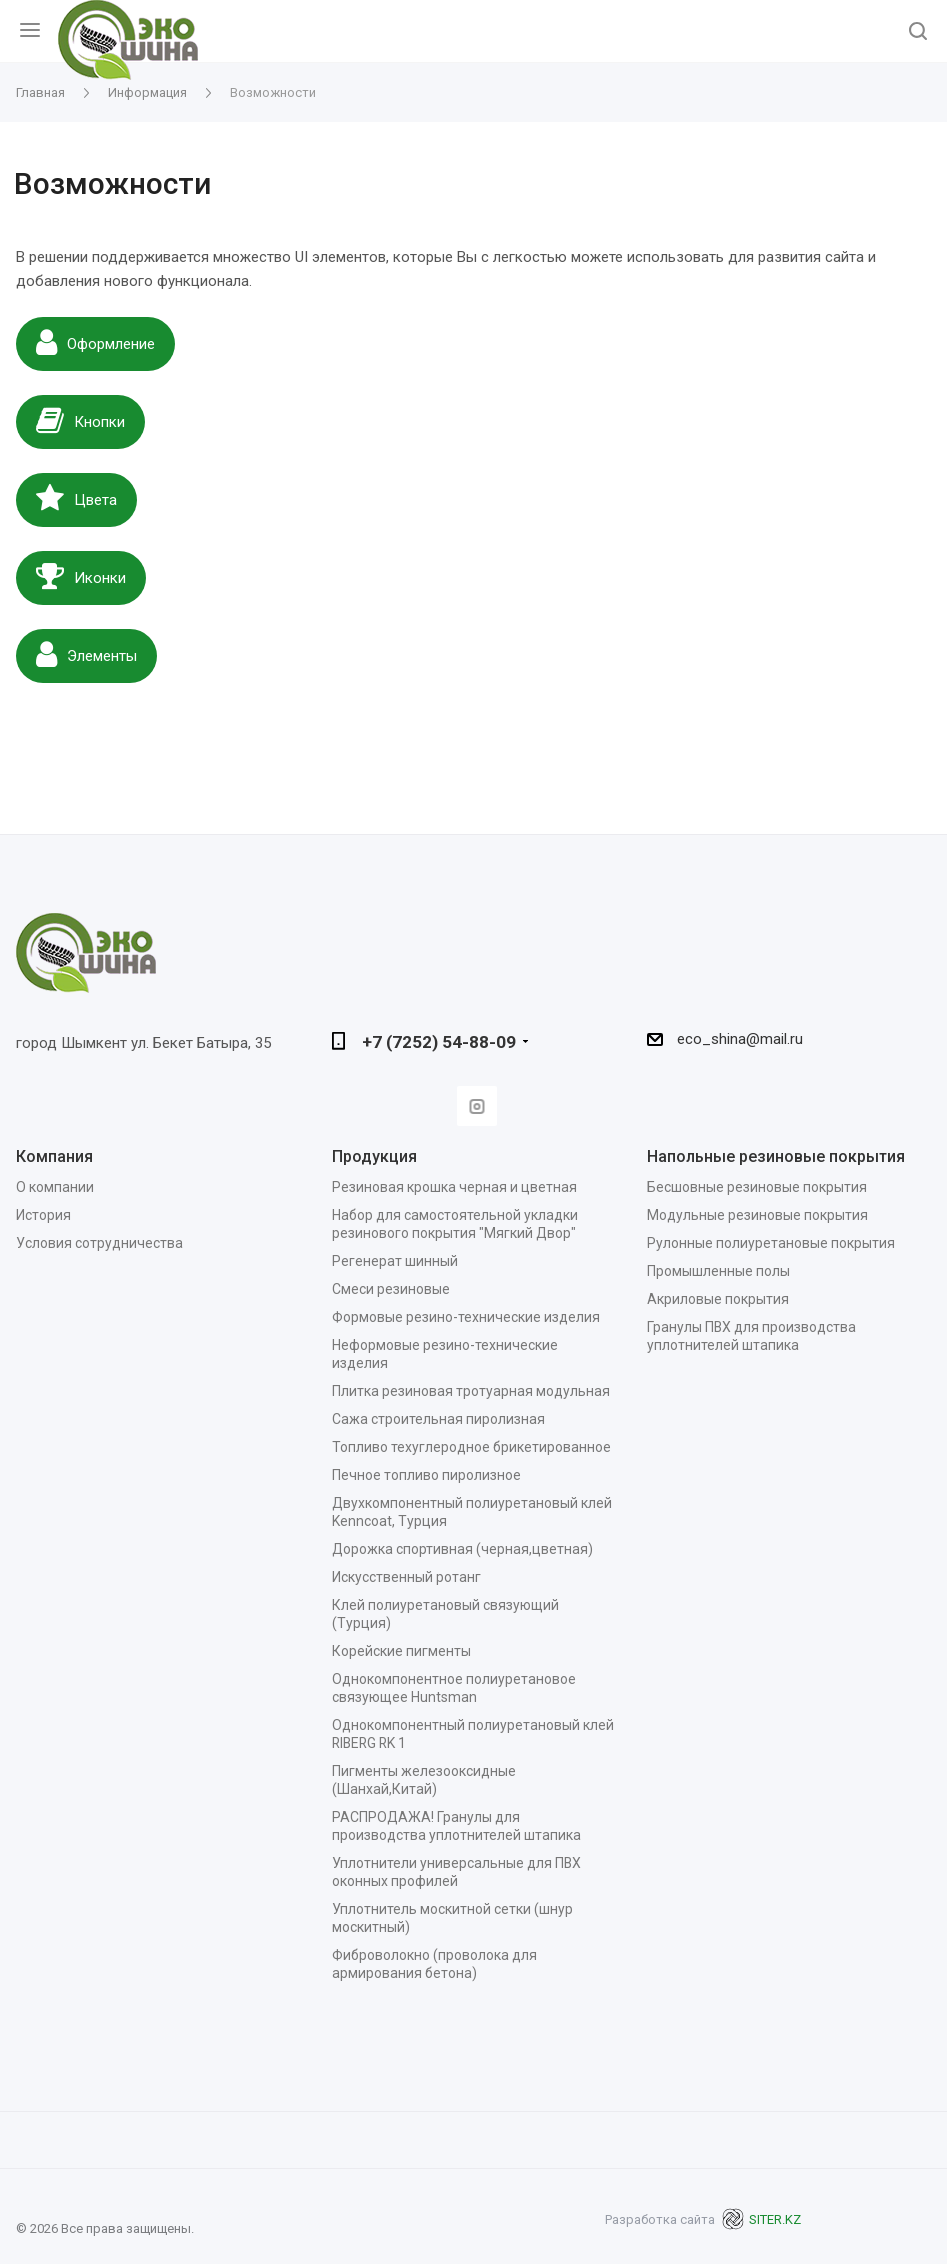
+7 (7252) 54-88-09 (439, 1042)
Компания (54, 1156)
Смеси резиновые (391, 1289)
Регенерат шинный (395, 1261)
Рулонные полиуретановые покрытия (771, 1243)
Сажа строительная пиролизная (438, 1419)
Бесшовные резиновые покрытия (757, 1187)
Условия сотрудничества (99, 1243)
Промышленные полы (718, 1271)
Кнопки (80, 420)
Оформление (95, 342)
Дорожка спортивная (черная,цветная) (462, 1549)
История (43, 1215)
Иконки (81, 576)
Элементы (86, 654)
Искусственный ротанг (406, 1577)
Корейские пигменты (401, 1651)
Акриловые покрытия (718, 1299)
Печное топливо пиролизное (426, 1475)
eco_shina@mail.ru (740, 1039)
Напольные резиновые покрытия (776, 1156)
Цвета (76, 498)
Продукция (374, 1156)
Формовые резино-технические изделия (466, 1317)
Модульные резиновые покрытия (757, 1215)
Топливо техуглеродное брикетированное (471, 1447)
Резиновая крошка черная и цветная (454, 1187)
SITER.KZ (761, 2219)
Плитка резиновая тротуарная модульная (471, 1391)
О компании (55, 1187)
